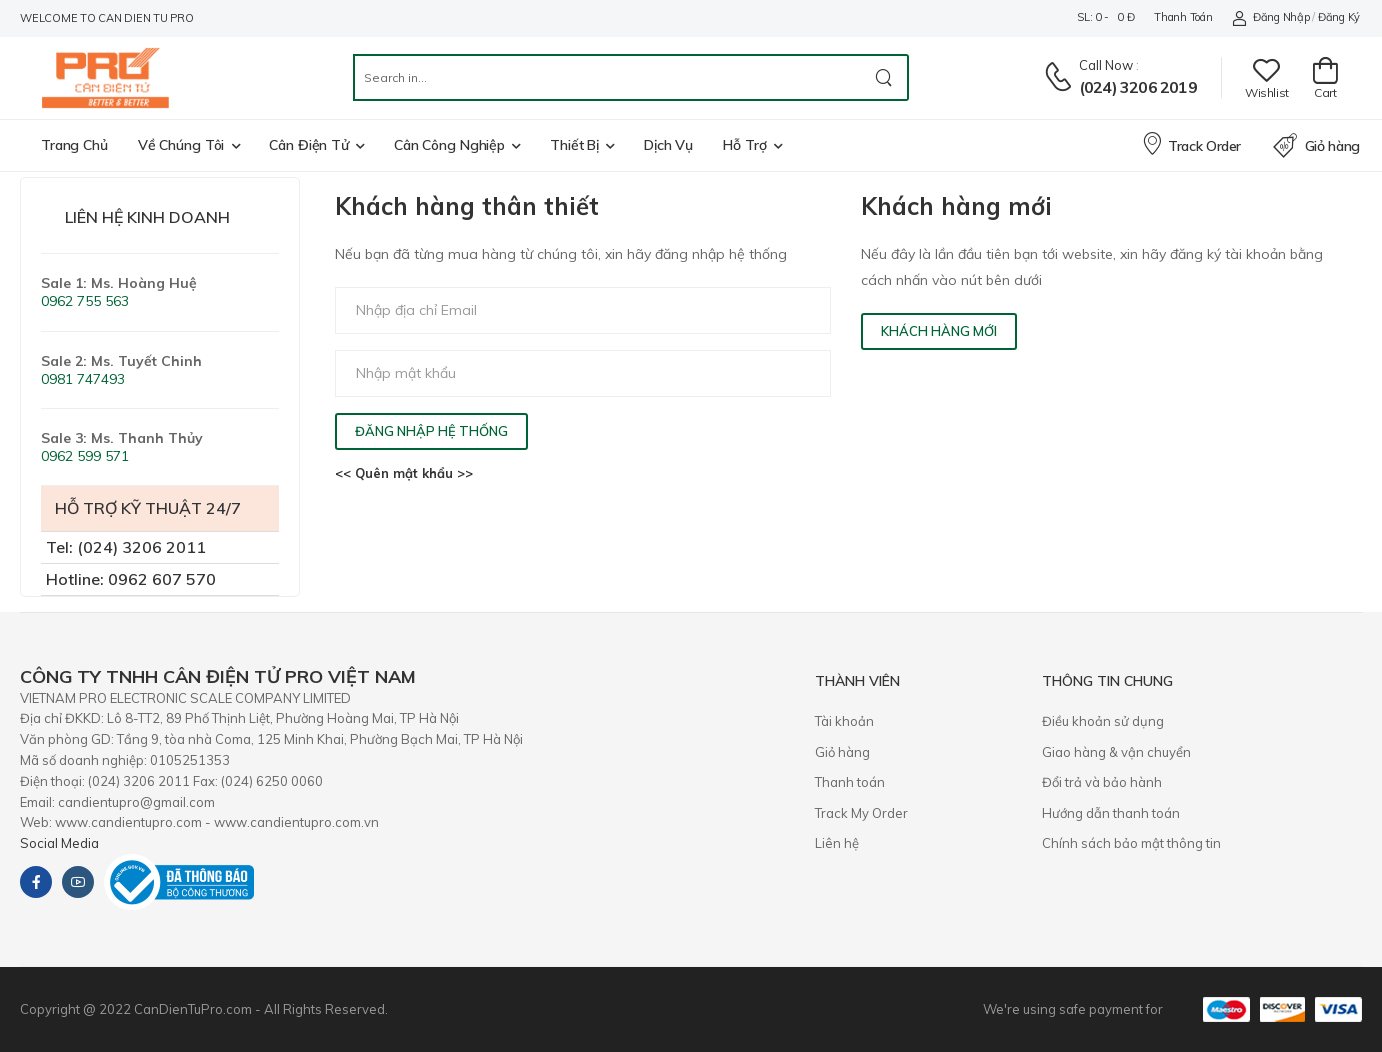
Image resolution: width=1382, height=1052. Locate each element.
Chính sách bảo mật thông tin (1131, 843)
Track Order (1191, 143)
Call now (1106, 65)
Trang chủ (74, 145)
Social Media (59, 843)
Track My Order (861, 813)
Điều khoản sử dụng (1103, 721)
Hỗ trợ (744, 145)
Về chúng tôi (181, 145)
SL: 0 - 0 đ (1105, 17)
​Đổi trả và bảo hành (1102, 782)
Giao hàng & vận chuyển (1116, 752)
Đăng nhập (1270, 17)
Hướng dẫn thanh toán (1111, 813)
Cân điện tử (309, 145)
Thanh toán (1183, 17)
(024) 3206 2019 (1138, 87)
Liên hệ (837, 843)
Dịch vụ (668, 145)
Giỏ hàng (1316, 146)
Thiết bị (574, 145)
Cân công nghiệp (449, 145)
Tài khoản (844, 721)
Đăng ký (1339, 17)
